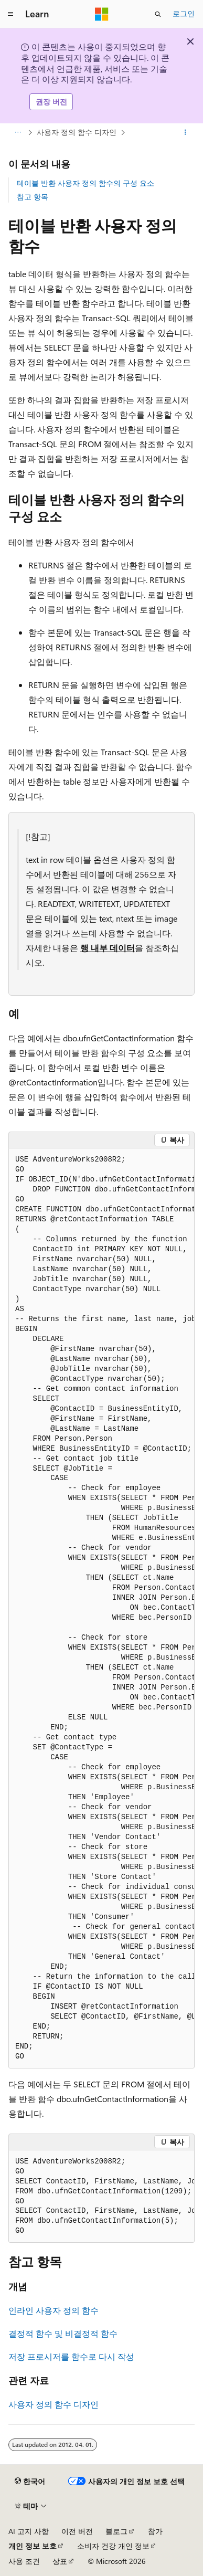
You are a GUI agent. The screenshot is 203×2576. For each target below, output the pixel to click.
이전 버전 (77, 2531)
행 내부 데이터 (107, 947)
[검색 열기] (157, 14)
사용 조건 (24, 2561)
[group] (101, 1608)
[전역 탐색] (10, 14)
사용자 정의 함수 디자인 (76, 132)
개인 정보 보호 (32, 2546)
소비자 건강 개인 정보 (113, 2546)
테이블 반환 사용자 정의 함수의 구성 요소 (85, 183)
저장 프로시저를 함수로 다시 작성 (71, 2356)
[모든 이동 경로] (17, 132)
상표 (59, 2561)
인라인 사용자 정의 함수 (53, 2310)
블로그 (116, 2531)
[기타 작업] (185, 132)
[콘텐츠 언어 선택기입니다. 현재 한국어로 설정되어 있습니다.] (29, 2481)
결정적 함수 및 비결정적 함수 (62, 2333)
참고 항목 (32, 197)
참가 (155, 2531)
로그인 (184, 13)
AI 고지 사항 (28, 2531)
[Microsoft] (102, 14)
